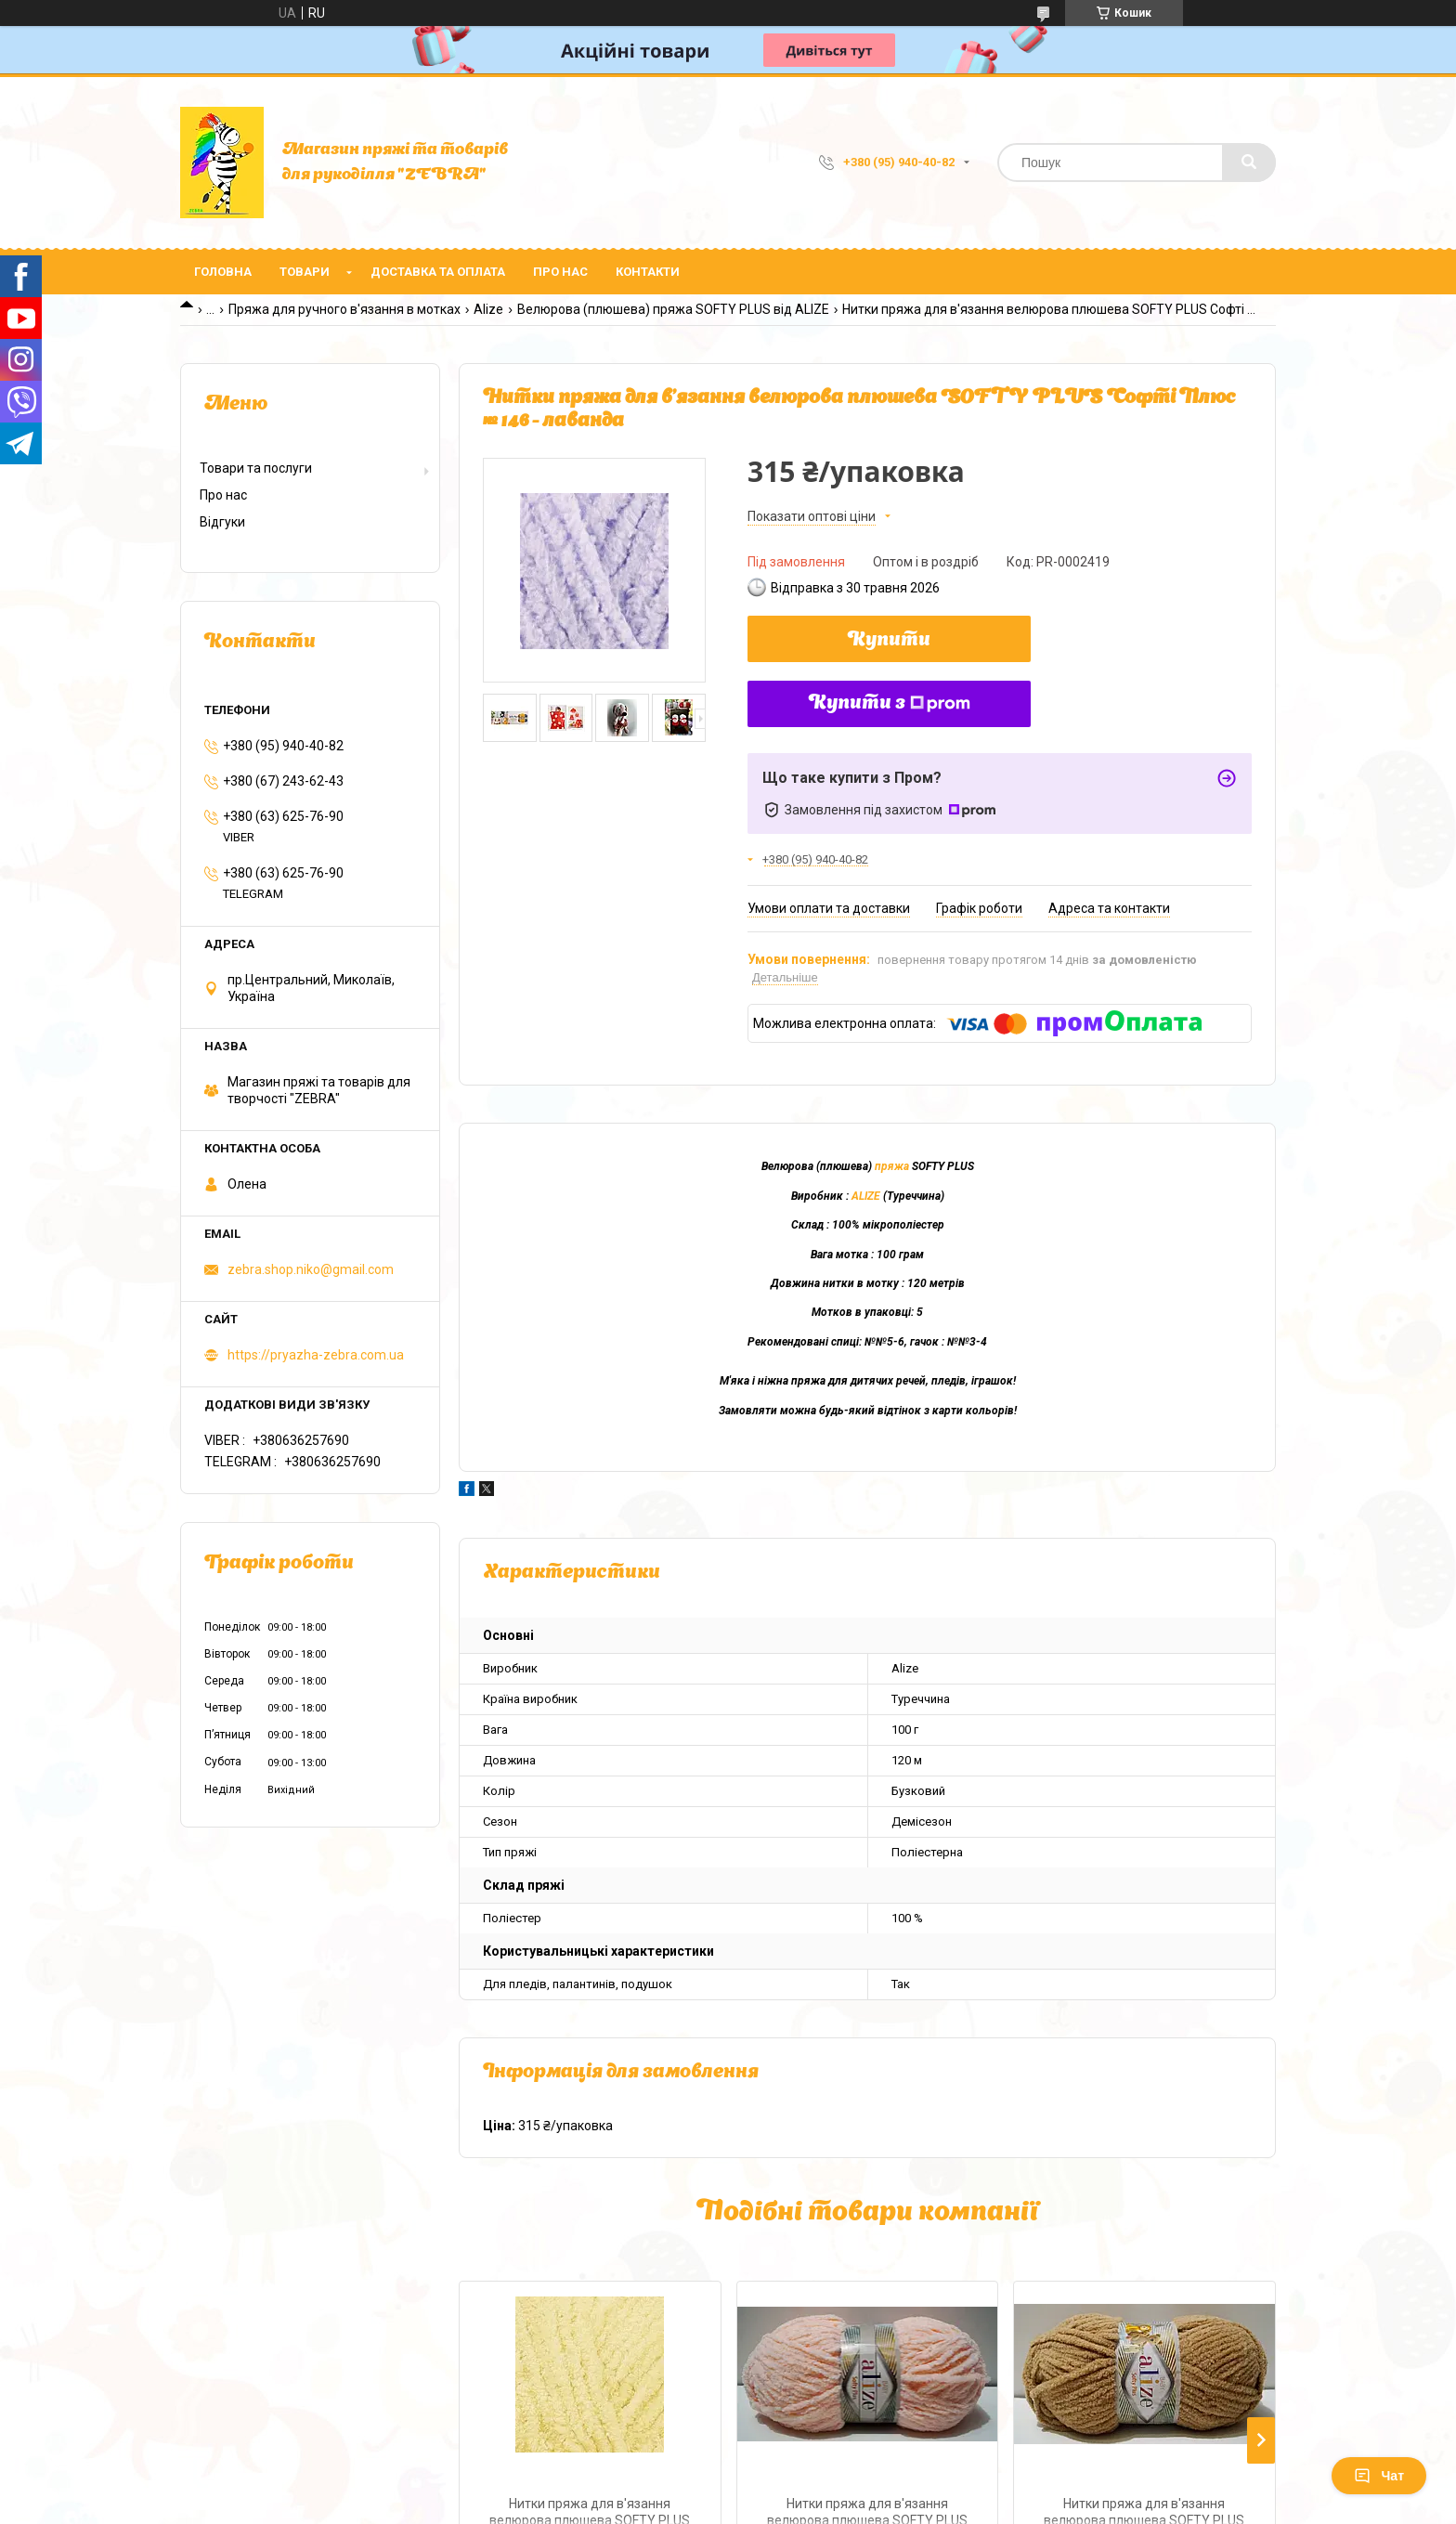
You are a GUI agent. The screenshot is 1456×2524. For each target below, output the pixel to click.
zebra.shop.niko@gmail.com (311, 1269)
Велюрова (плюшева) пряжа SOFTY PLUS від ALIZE (673, 309)
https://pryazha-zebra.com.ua (316, 1354)
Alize (488, 309)
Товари (305, 272)
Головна (223, 272)
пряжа (892, 1166)
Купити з (889, 704)
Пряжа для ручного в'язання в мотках (344, 309)
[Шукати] (1249, 162)
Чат (1379, 2475)
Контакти (648, 272)
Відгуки (222, 521)
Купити (889, 640)
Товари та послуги (256, 468)
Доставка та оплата (437, 272)
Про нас (560, 272)
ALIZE (866, 1196)
